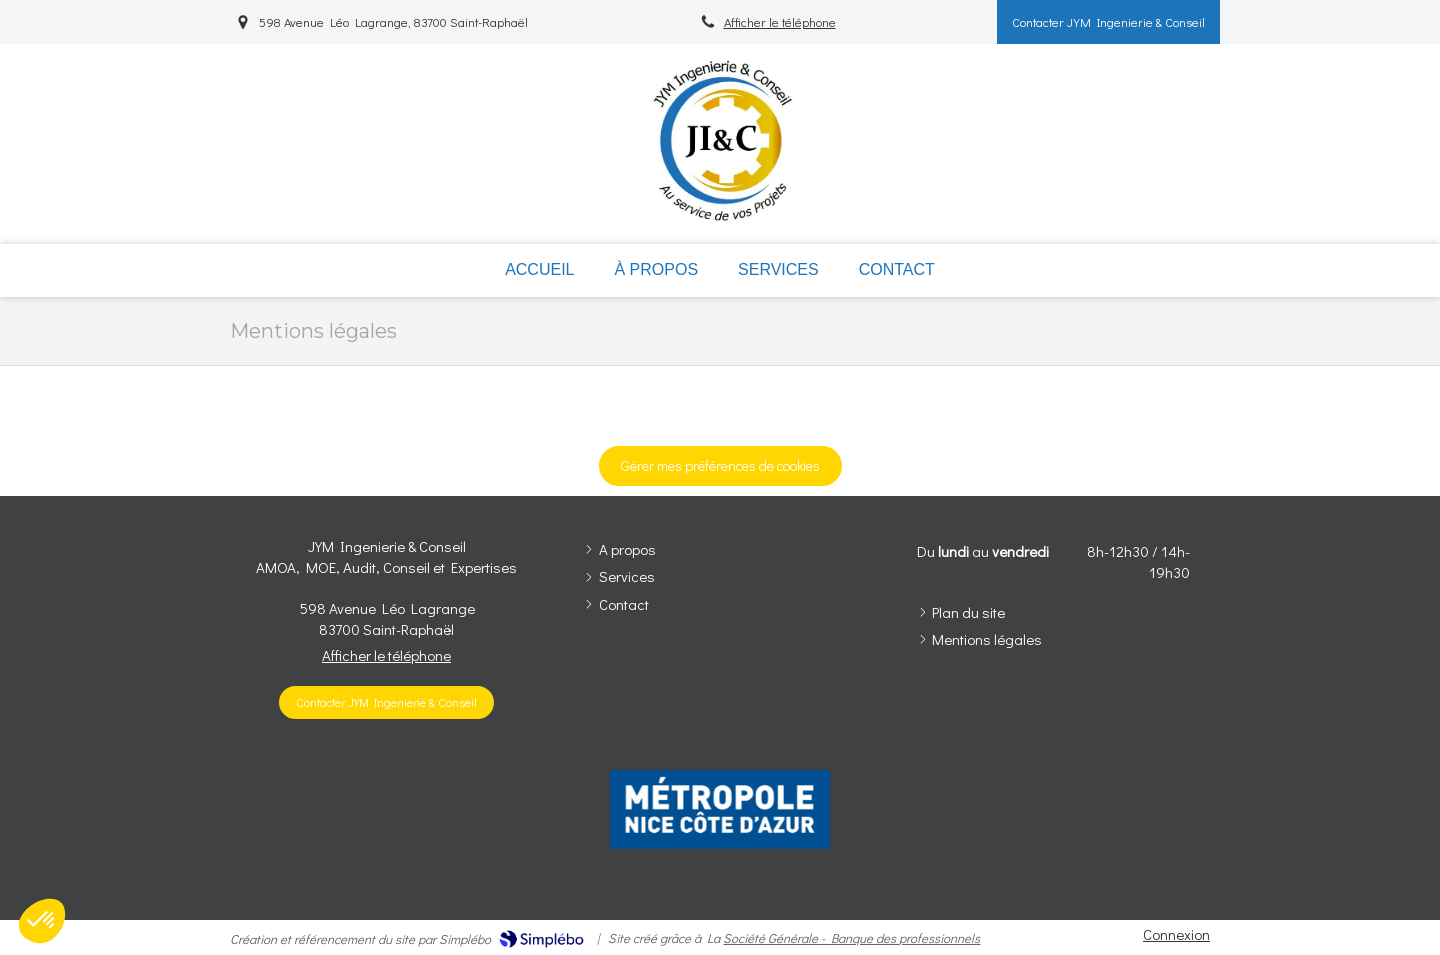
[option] (720, 809)
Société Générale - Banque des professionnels (851, 937)
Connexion (1176, 934)
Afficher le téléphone (780, 22)
